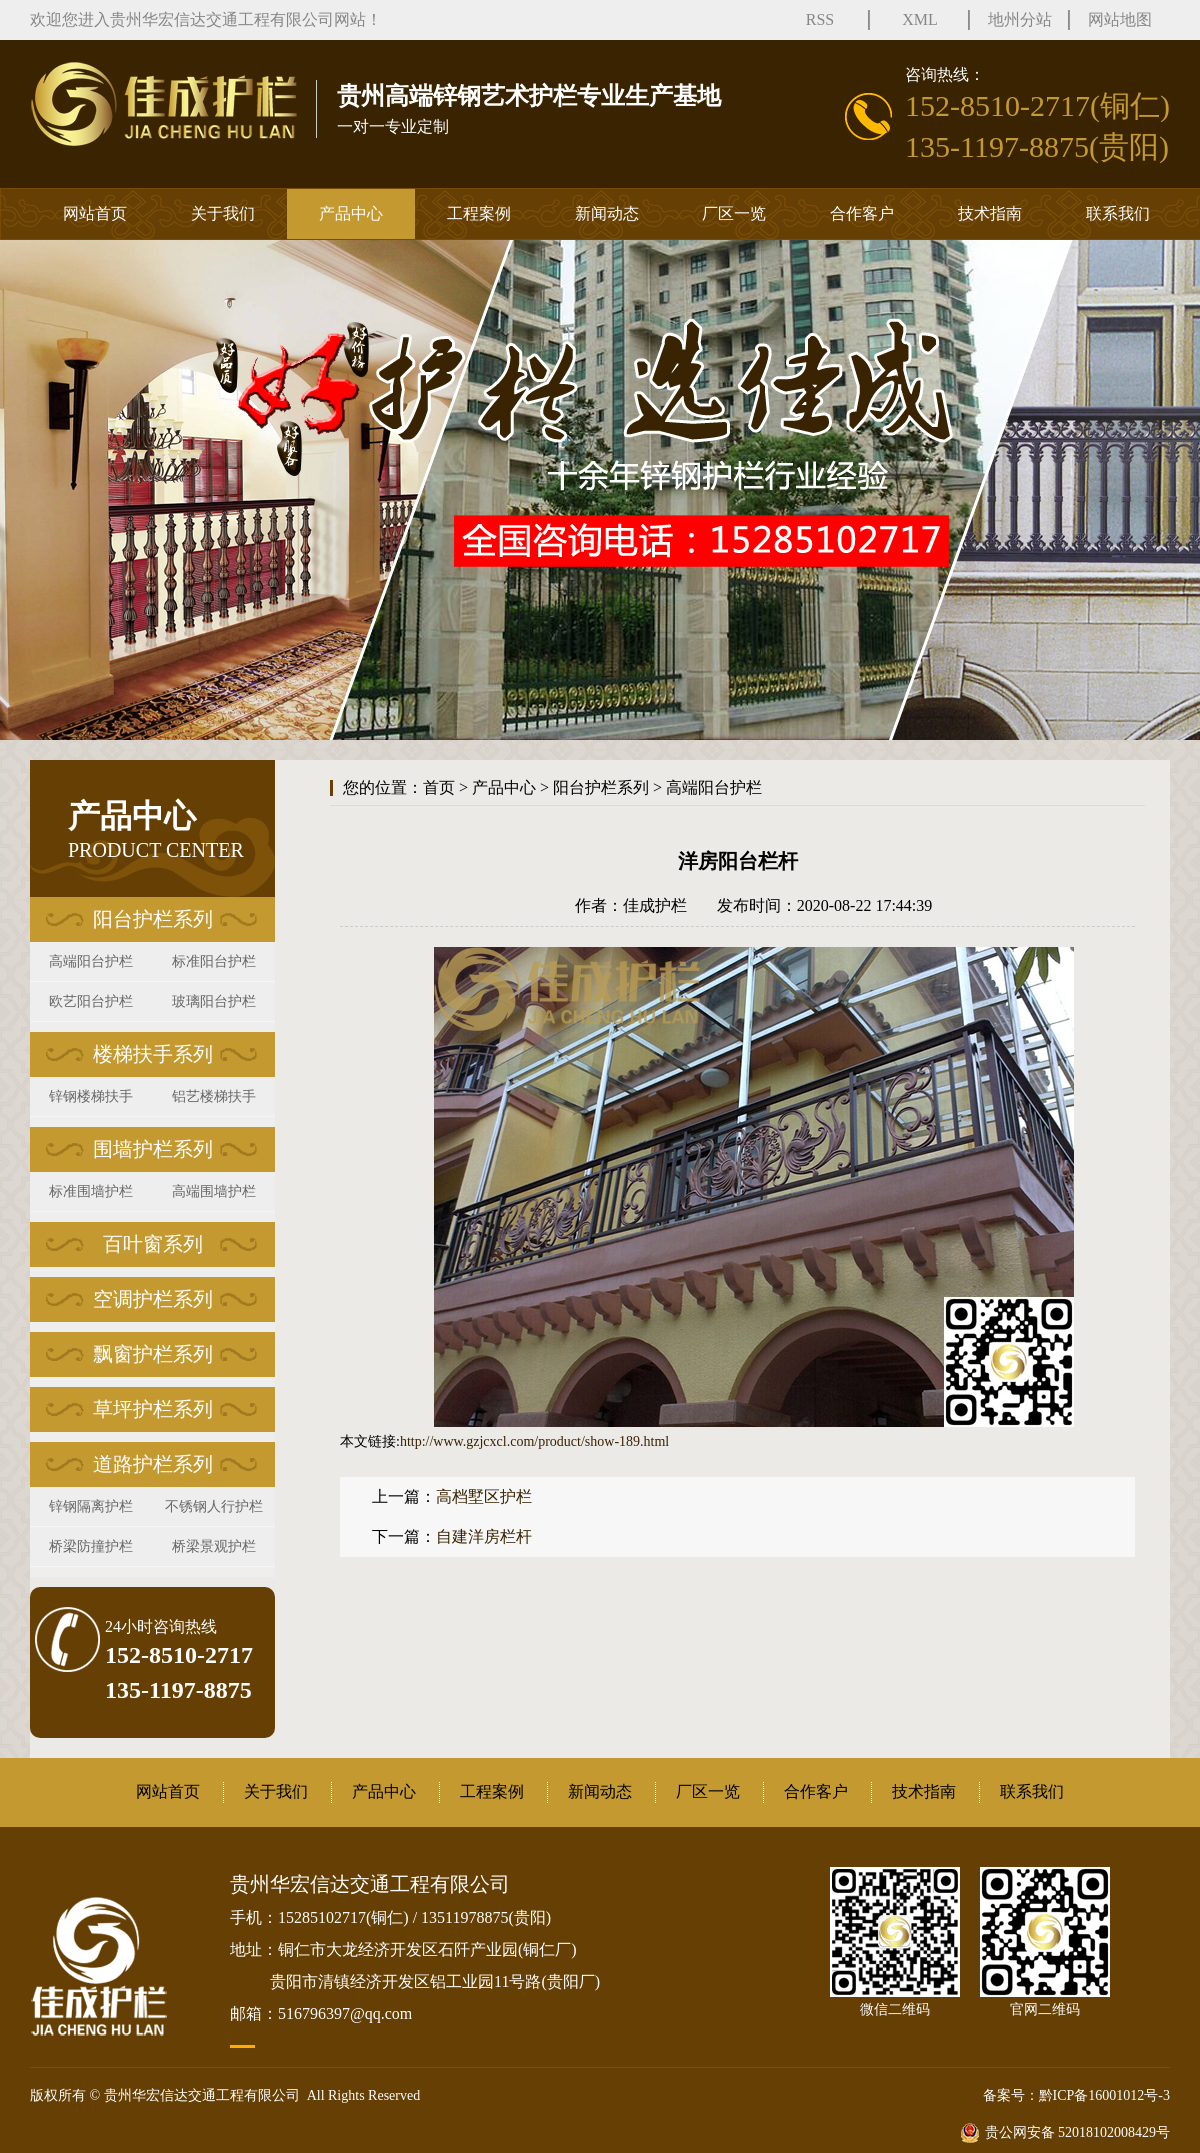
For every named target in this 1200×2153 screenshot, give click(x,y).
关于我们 (223, 213)
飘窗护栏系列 (153, 1354)
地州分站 (1020, 19)
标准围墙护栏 (91, 1191)
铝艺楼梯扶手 (214, 1096)
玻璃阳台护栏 (214, 1001)
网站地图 (1120, 19)
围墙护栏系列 (153, 1149)
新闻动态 (607, 213)
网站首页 (95, 213)
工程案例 (479, 213)
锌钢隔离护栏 (91, 1506)
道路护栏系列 (153, 1464)
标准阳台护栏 (214, 961)
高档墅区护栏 (484, 1496)
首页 (439, 787)
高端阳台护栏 (91, 961)
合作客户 (862, 213)
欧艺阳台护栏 (91, 1001)
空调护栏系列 (153, 1299)
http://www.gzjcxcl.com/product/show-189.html (534, 1441)
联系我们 (1118, 213)
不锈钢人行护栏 (214, 1506)
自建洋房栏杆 (484, 1536)
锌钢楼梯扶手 (91, 1096)
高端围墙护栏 (214, 1191)
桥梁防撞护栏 (91, 1546)
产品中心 (351, 213)
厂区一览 (734, 213)
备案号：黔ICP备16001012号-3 (1076, 2095)
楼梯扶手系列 (153, 1054)
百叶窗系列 (153, 1244)
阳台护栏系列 (153, 919)
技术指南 (990, 213)
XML (920, 19)
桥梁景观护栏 (214, 1546)
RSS (820, 19)
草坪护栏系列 (153, 1409)
